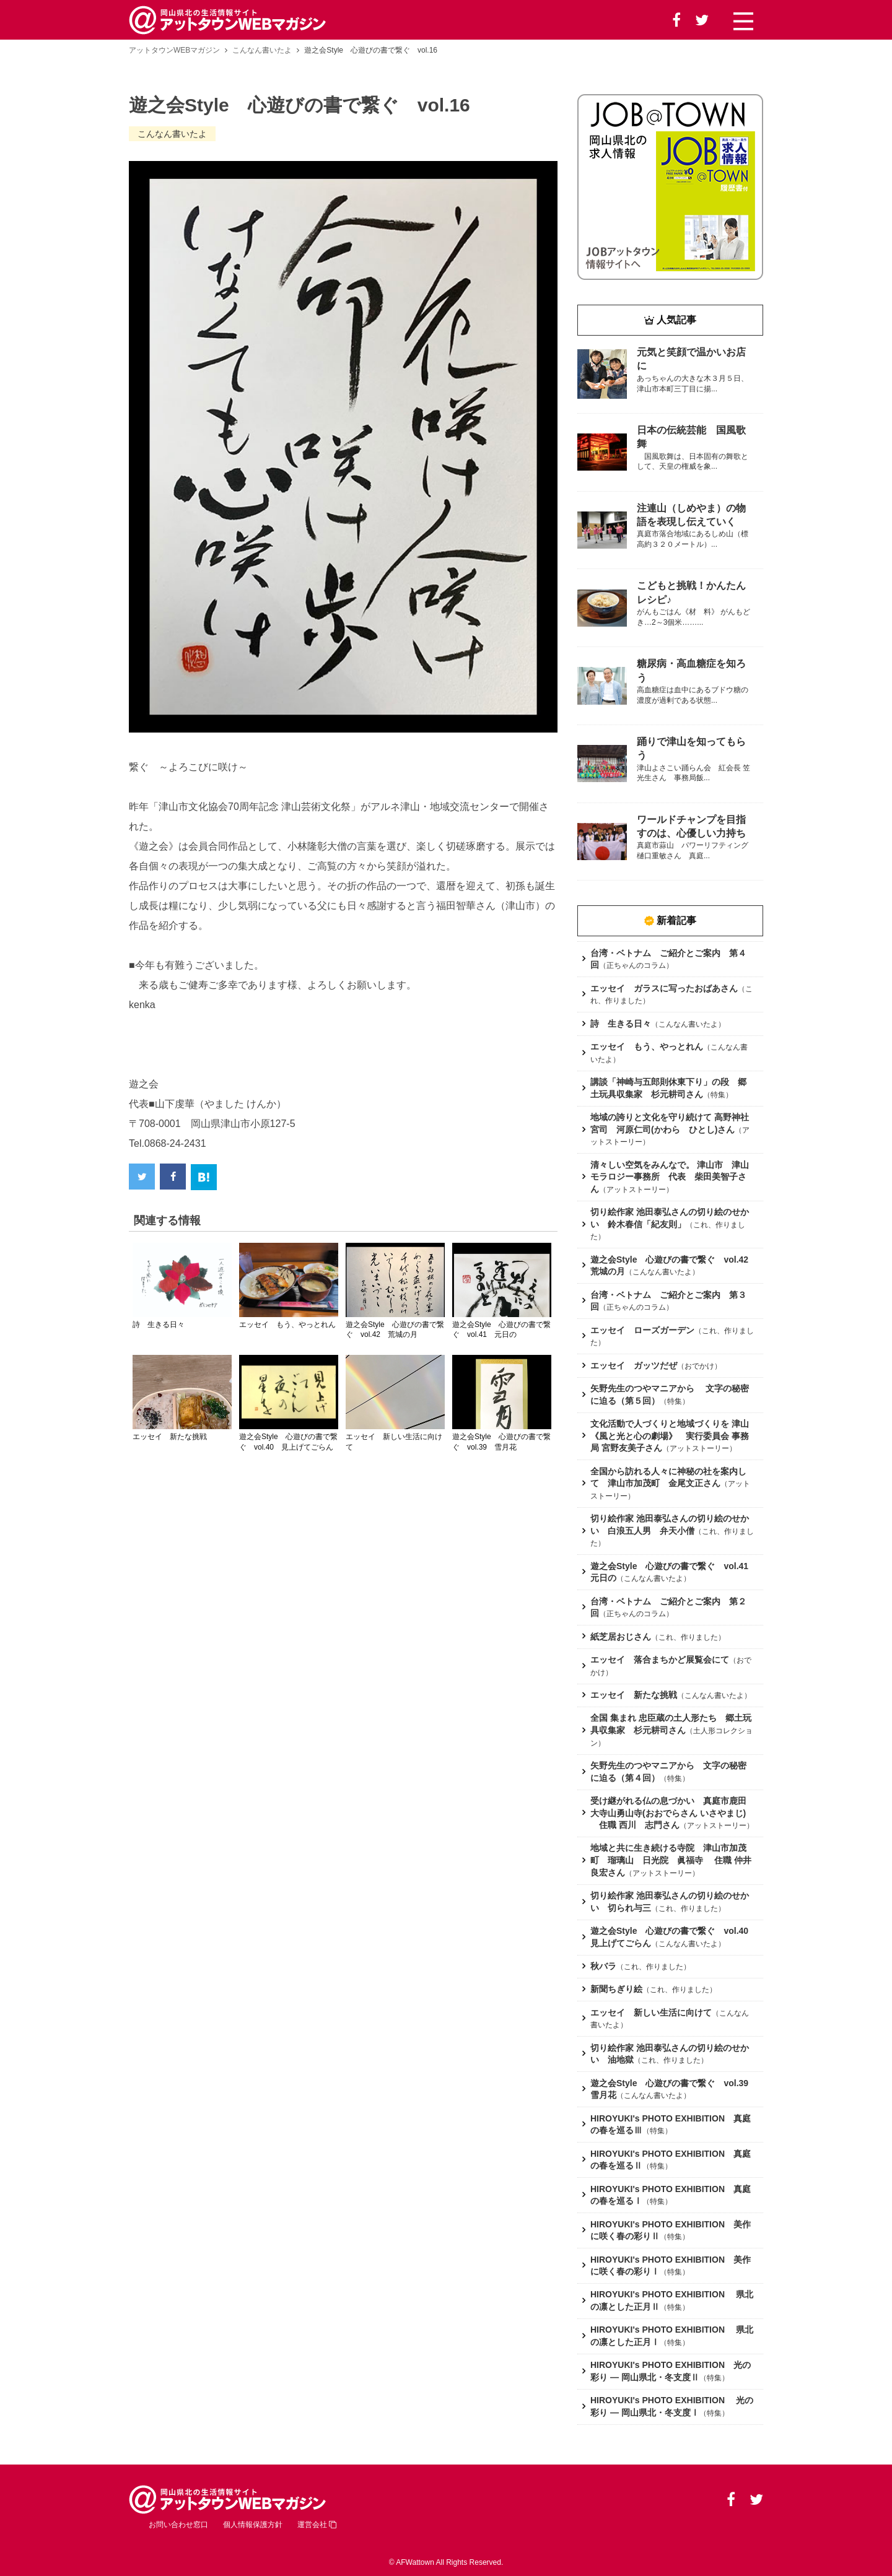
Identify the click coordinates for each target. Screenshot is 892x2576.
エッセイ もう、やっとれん (646, 1046)
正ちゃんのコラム (636, 965)
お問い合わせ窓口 (178, 2524)
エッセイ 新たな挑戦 (633, 1695)
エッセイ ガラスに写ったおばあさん (664, 988)
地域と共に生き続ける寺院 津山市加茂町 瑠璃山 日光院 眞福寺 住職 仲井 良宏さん (670, 1860)
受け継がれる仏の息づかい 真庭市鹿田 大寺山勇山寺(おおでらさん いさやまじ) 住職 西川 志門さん (672, 1813)
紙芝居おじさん (620, 1637)
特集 (718, 1094)
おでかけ (699, 1366)
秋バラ (603, 1966)
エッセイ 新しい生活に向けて (651, 2012)
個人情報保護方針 (252, 2524)
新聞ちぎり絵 (616, 1989)
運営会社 (316, 2524)
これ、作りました (688, 1637)
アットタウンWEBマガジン (174, 50)
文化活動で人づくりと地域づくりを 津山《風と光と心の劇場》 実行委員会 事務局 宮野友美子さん (669, 1436)
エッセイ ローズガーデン (642, 1330)
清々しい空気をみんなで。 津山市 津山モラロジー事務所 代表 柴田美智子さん (669, 1177)
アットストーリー (636, 1189)
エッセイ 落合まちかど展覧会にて (659, 1659)
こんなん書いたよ (262, 50)
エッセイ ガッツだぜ (633, 1365)
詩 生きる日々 (620, 1024)
